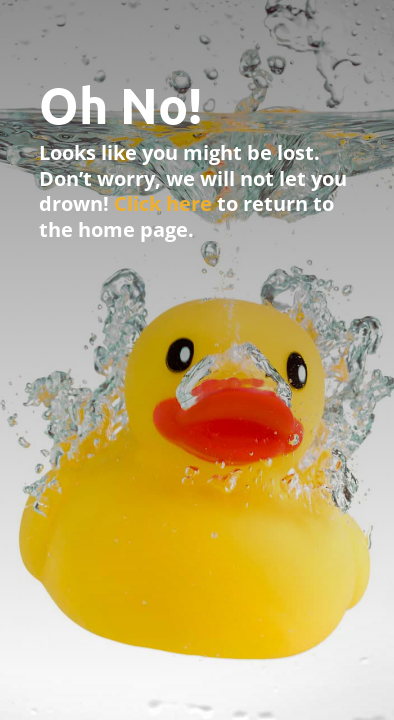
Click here (163, 203)
